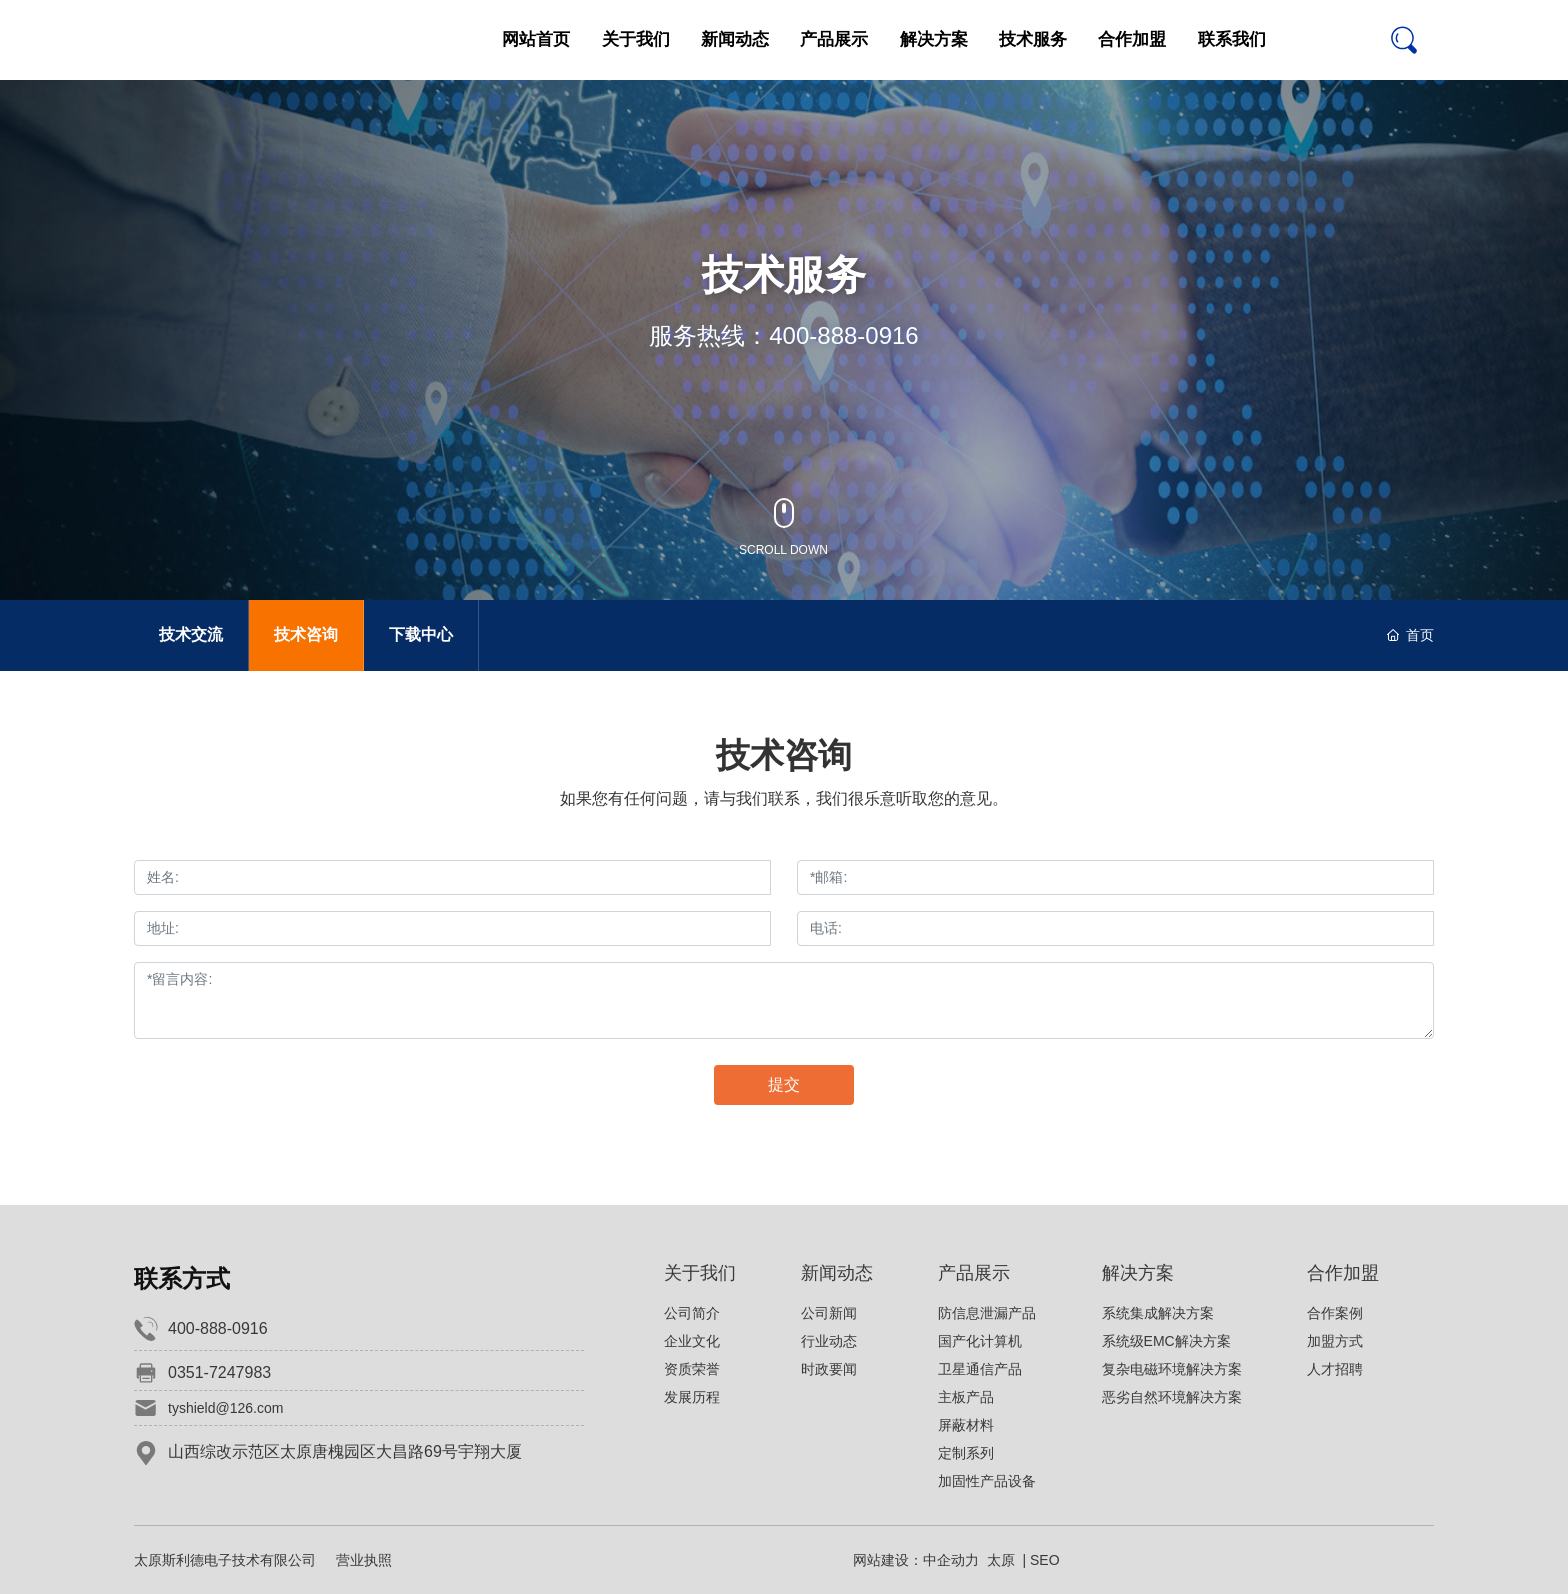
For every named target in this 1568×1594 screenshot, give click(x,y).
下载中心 (421, 634)
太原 (1001, 1560)
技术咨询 (306, 634)
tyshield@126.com (225, 1408)
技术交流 (191, 634)
